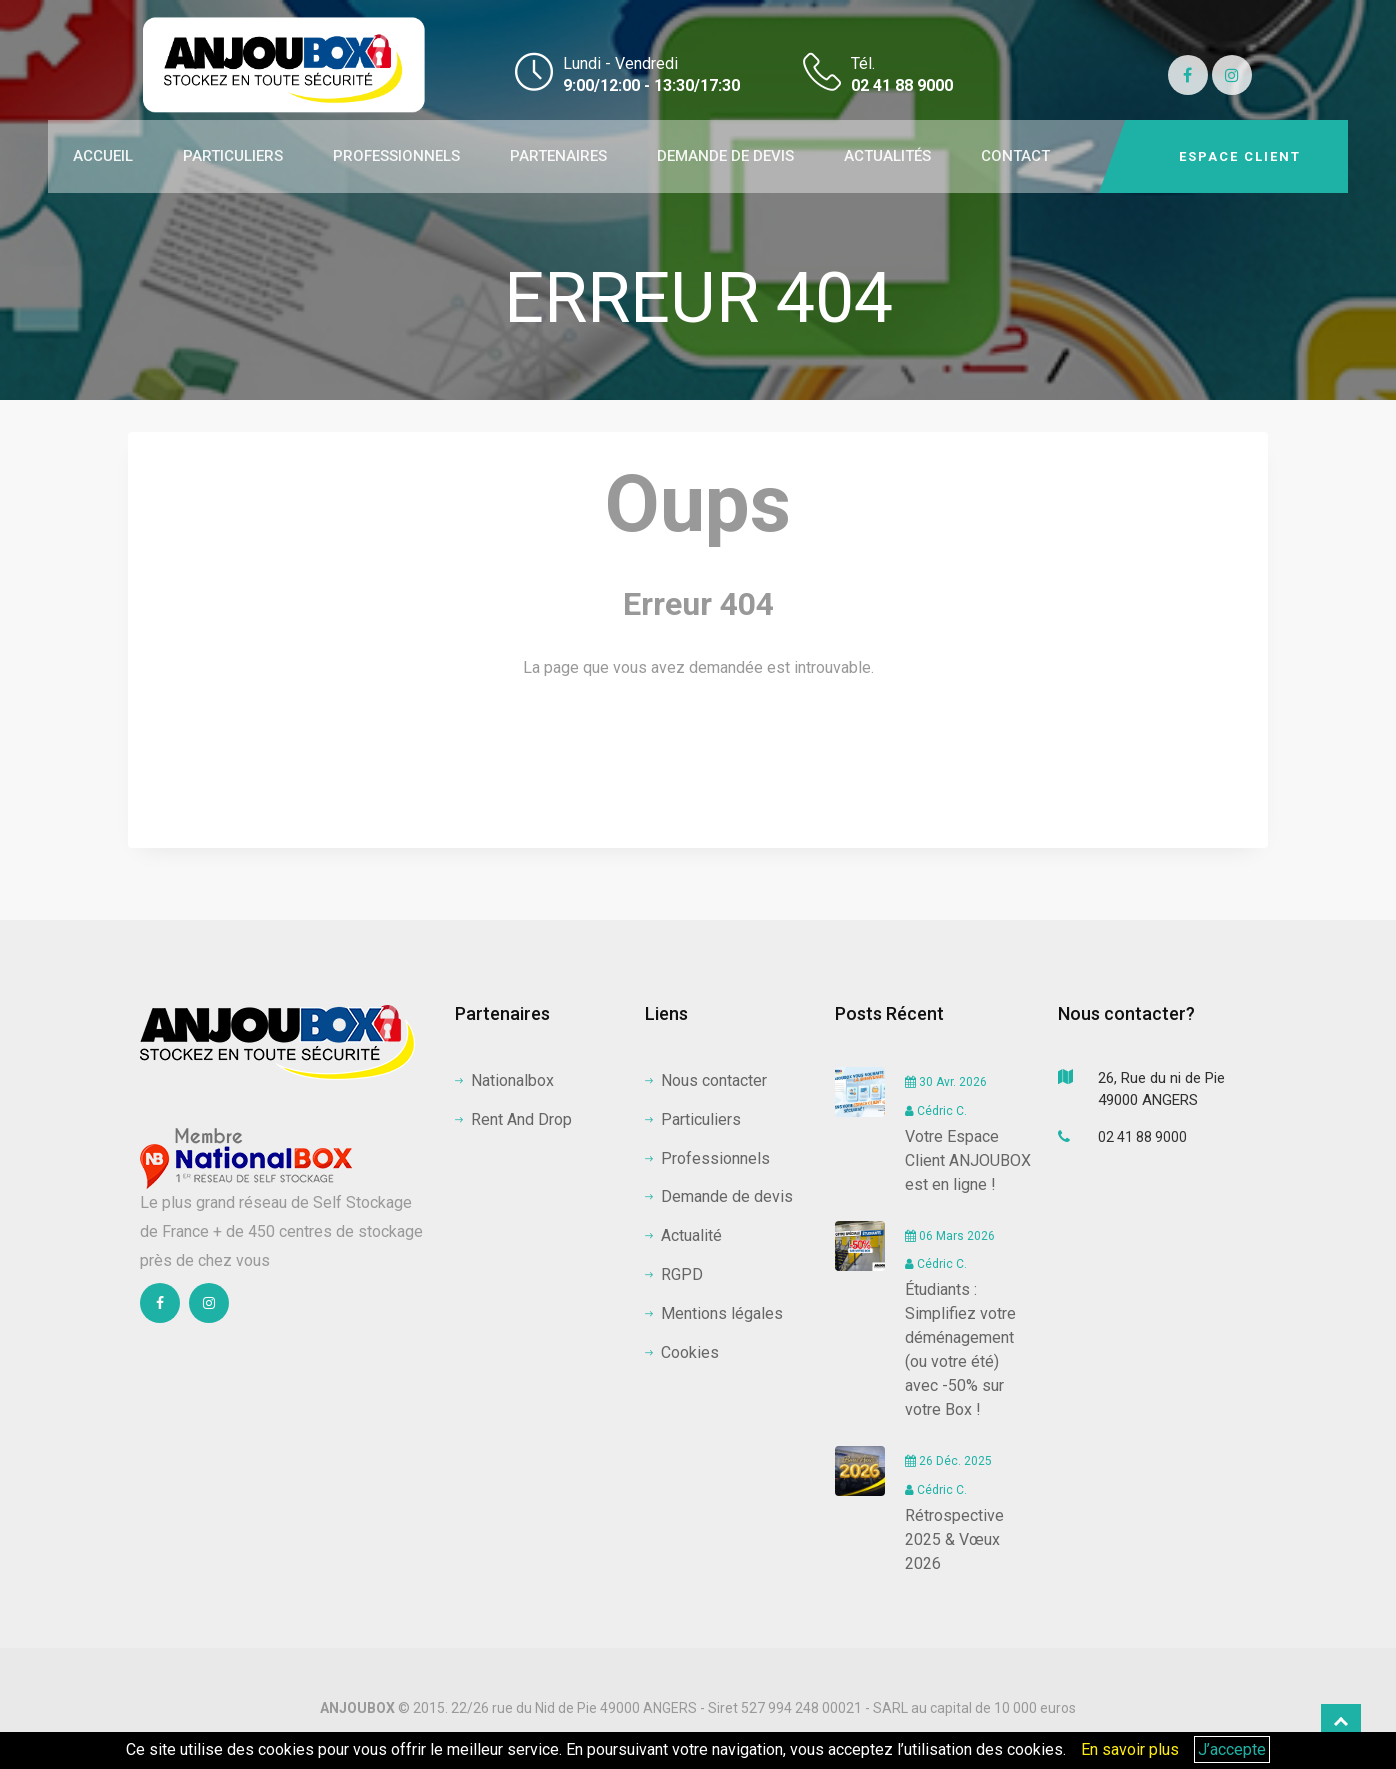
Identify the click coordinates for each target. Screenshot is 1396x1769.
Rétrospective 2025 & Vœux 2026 (954, 1539)
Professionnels (707, 1158)
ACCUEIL (103, 156)
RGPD (674, 1274)
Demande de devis (719, 1196)
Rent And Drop (513, 1119)
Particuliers (693, 1119)
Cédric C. (936, 1111)
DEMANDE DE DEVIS (725, 156)
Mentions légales (714, 1313)
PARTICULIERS (233, 156)
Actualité (683, 1235)
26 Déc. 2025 (948, 1461)
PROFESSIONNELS (396, 156)
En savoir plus (1130, 1749)
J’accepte (1232, 1749)
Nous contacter (706, 1080)
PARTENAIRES (558, 156)
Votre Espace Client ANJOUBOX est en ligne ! (968, 1160)
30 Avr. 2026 (946, 1082)
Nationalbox (504, 1080)
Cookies (682, 1352)
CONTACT (1015, 156)
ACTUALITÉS (887, 156)
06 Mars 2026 (950, 1236)
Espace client (1240, 156)
